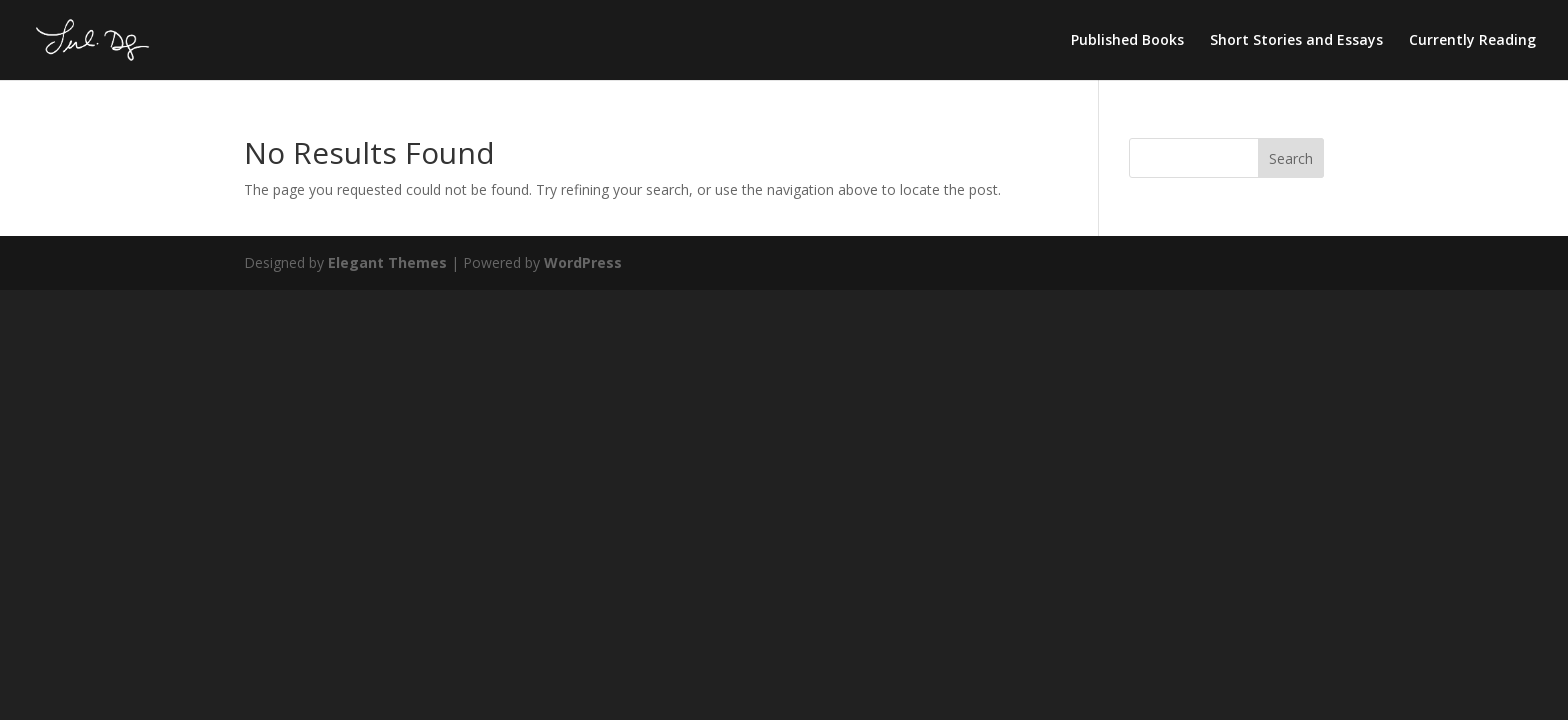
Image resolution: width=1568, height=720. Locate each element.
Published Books (1127, 41)
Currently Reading (1472, 41)
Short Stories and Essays (1296, 41)
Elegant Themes (387, 262)
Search (1291, 158)
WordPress (583, 262)
